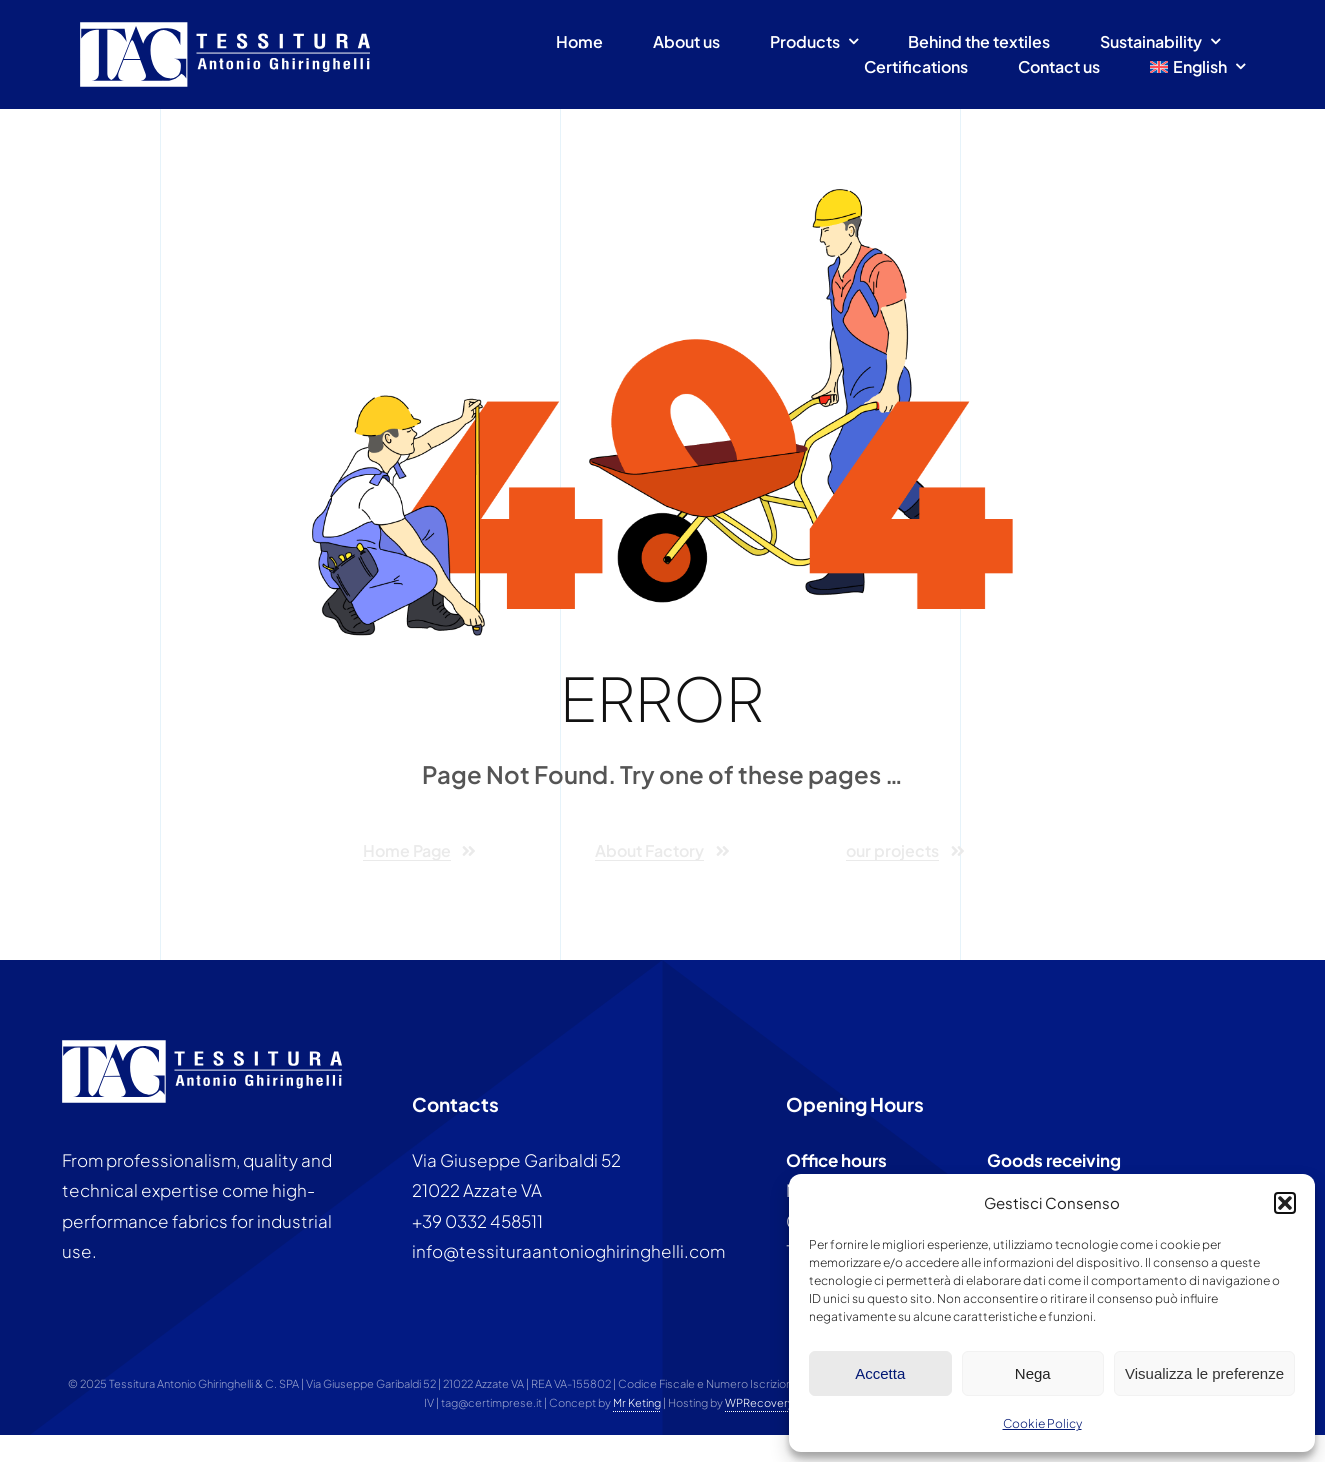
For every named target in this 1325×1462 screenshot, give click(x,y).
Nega (1033, 1373)
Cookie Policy (1042, 1423)
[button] (1285, 1203)
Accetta (880, 1373)
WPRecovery (759, 1402)
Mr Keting (637, 1402)
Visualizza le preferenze (1204, 1373)
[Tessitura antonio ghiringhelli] (225, 30)
